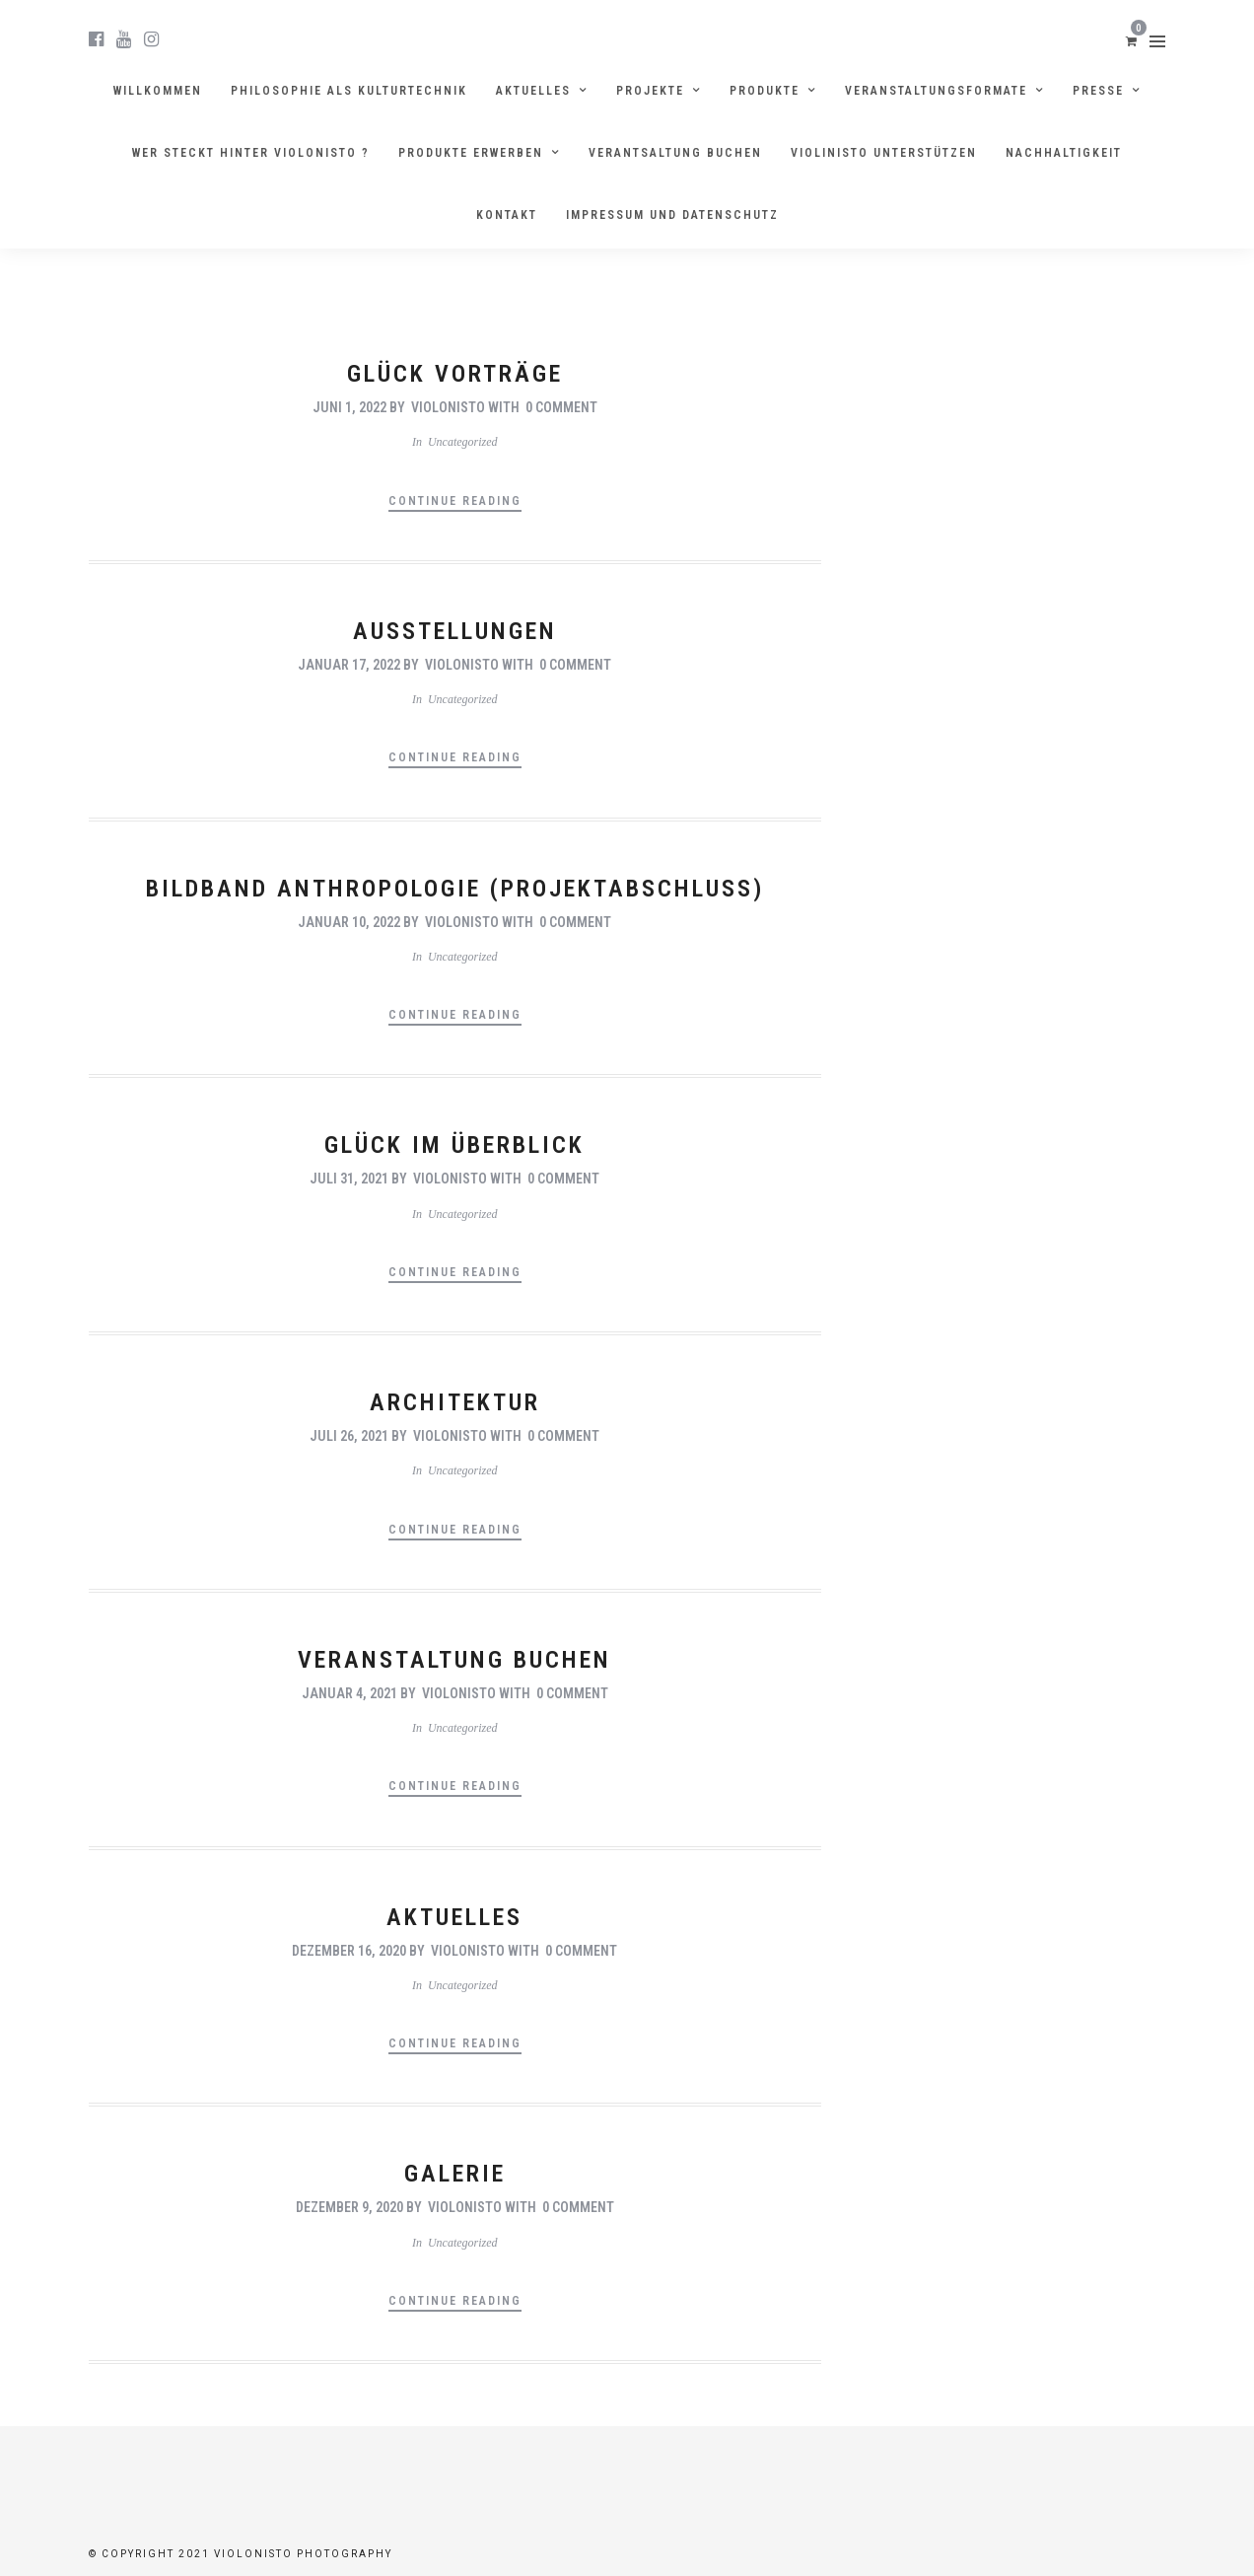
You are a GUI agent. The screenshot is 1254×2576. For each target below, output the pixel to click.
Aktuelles (533, 91)
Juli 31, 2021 (349, 1178)
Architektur (455, 1402)
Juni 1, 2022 (349, 407)
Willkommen (157, 91)
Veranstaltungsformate (936, 91)
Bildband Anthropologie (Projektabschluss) (455, 888)
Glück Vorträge (455, 374)
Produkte (765, 91)
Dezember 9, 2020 (349, 2207)
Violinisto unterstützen (884, 153)
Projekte (650, 91)
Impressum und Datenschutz (672, 215)
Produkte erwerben (470, 153)
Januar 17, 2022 (349, 665)
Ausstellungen (455, 631)
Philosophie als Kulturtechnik (349, 91)
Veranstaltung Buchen (454, 1660)
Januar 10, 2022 (349, 922)
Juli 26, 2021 (349, 1436)
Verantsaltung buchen (675, 153)
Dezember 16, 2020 (349, 1951)
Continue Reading (455, 501)
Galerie (455, 2173)
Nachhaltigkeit (1064, 153)
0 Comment (561, 407)
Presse (1098, 91)
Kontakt (506, 215)
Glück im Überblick (454, 1145)
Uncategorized (463, 442)
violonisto (448, 407)
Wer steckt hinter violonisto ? (251, 153)
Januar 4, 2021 (349, 1693)
